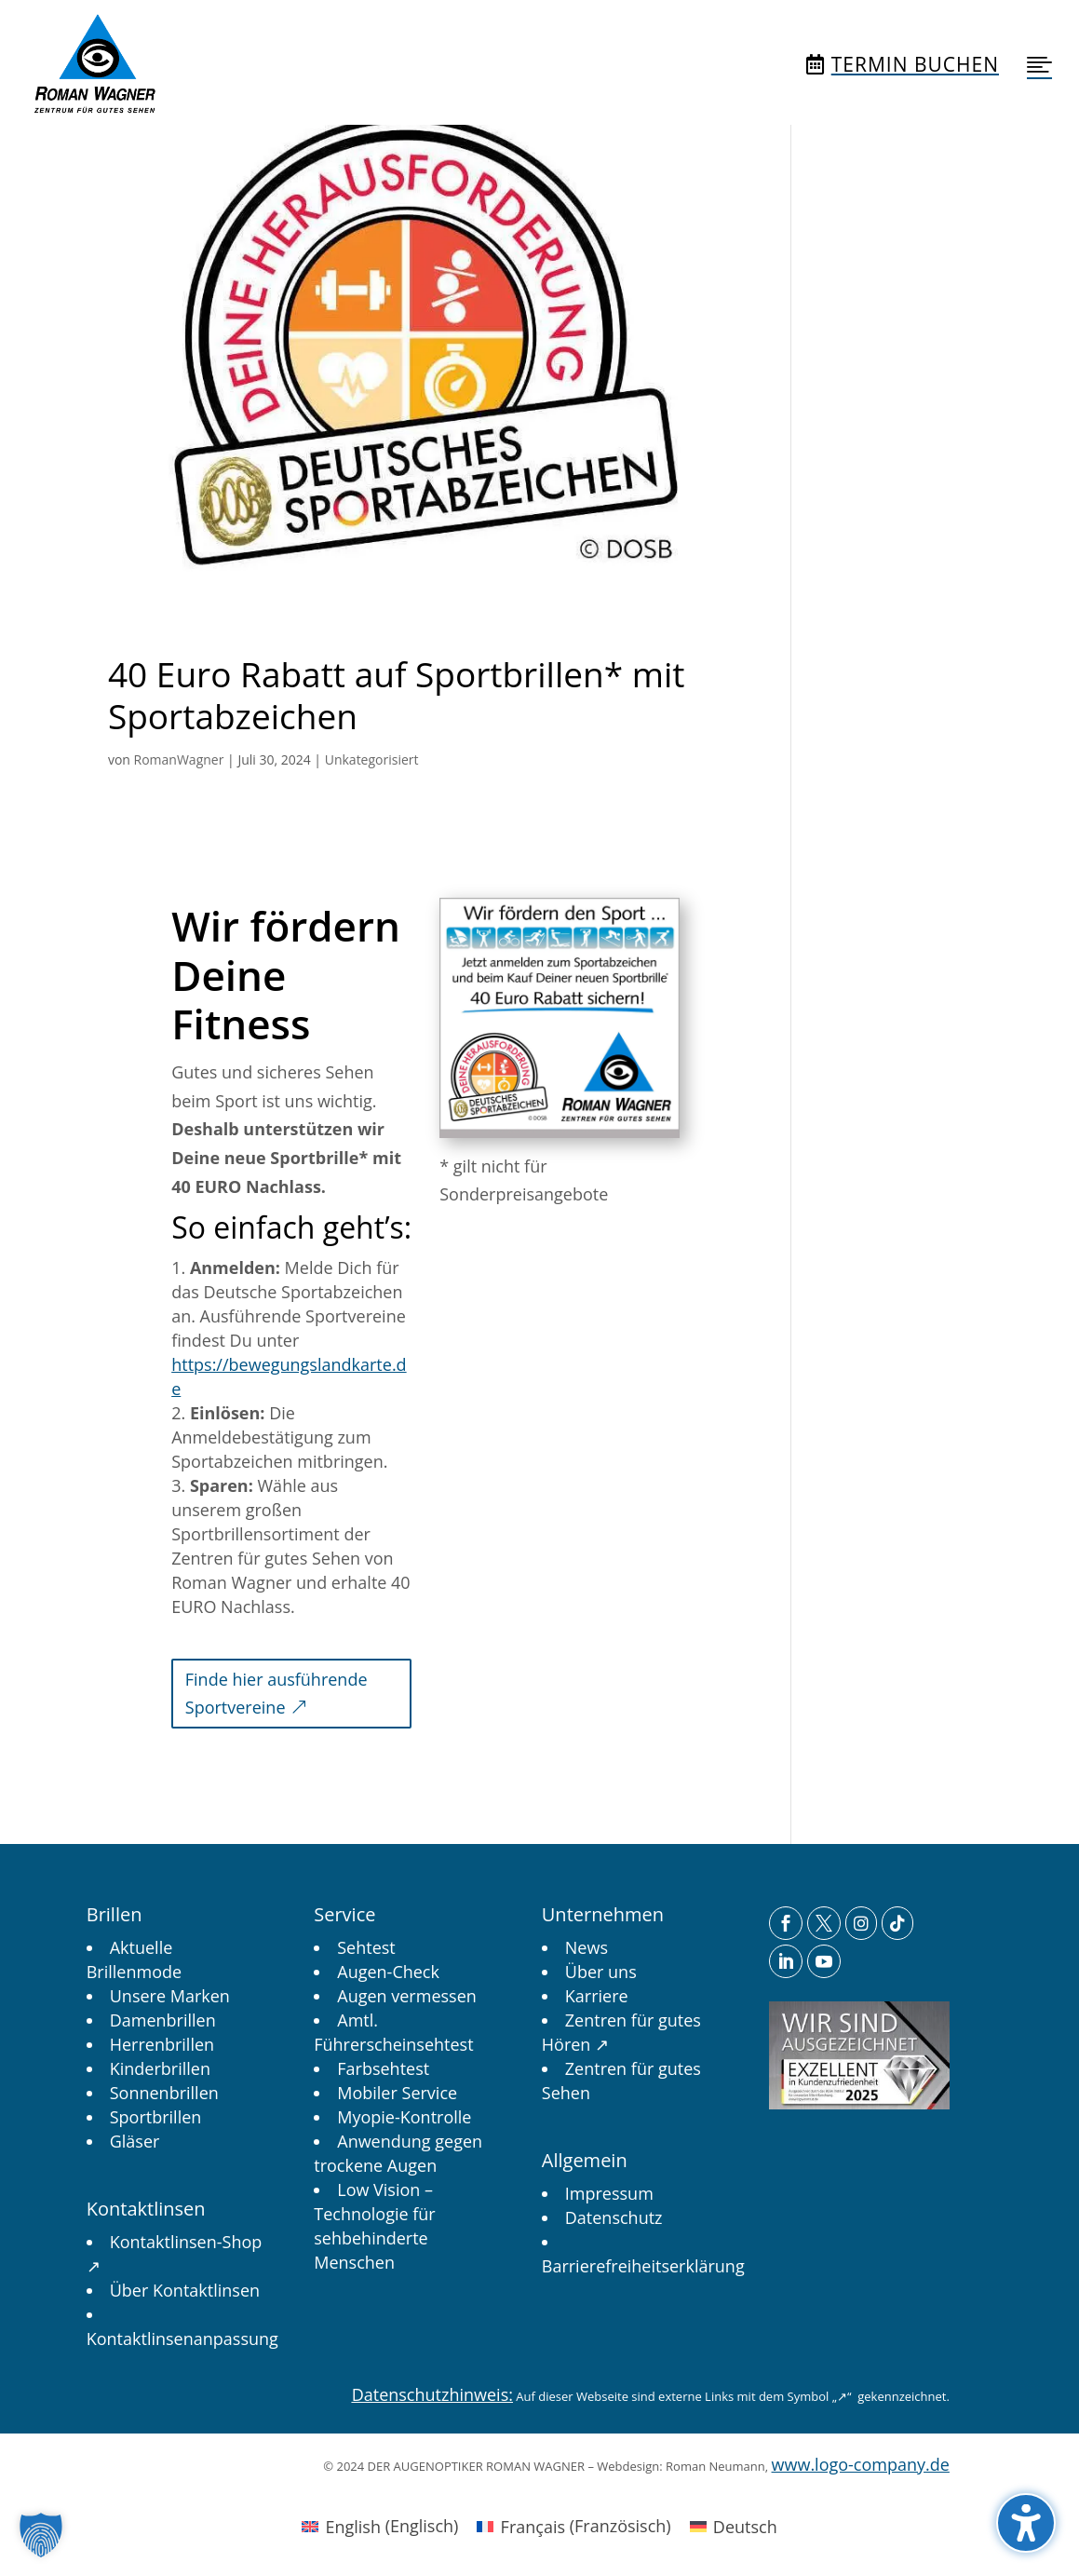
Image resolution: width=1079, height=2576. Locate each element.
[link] (94, 64)
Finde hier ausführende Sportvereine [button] (276, 1693)
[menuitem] (94, 64)
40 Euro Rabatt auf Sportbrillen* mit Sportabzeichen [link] (396, 694)
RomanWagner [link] (179, 759)
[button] (1026, 2523)
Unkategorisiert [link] (372, 759)
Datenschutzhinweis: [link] (432, 2394)
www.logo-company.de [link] (861, 2464)
